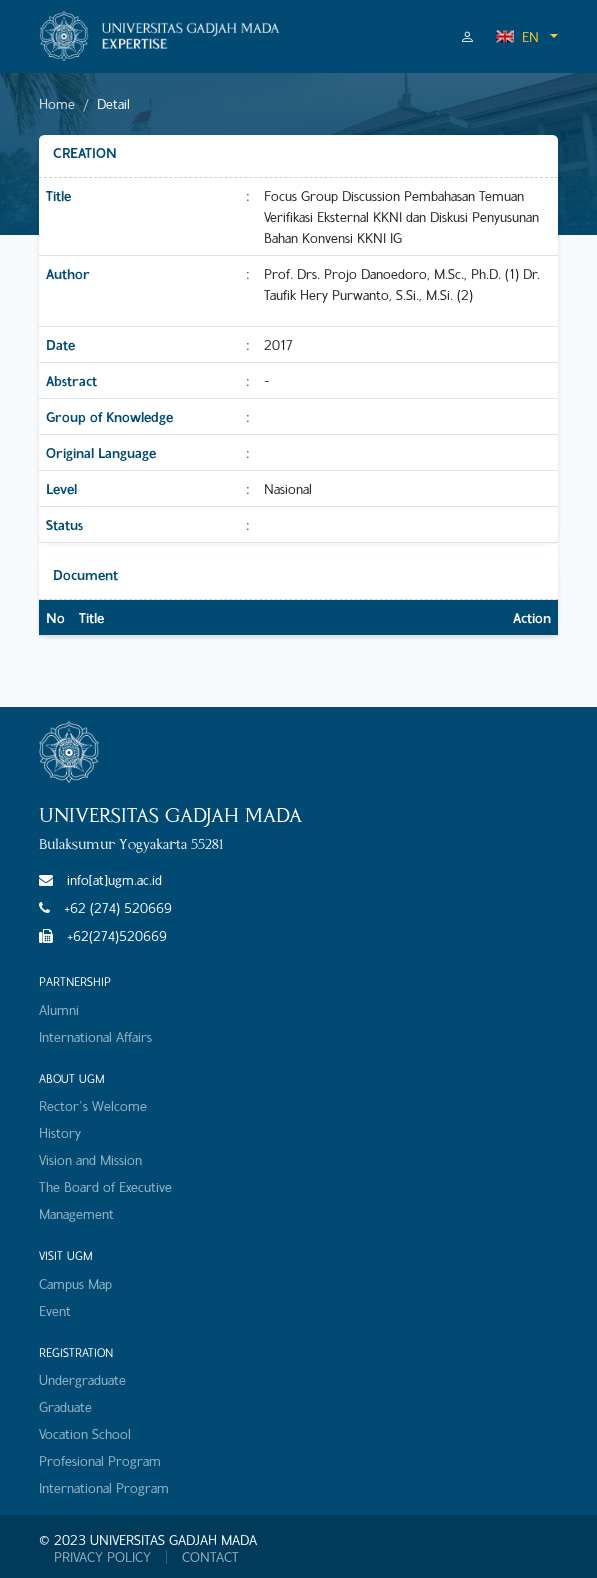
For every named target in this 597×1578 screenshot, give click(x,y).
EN (517, 36)
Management (76, 1213)
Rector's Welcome (93, 1105)
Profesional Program (100, 1460)
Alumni (59, 1009)
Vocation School (85, 1433)
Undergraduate (82, 1379)
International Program (104, 1487)
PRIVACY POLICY (102, 1557)
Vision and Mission (90, 1159)
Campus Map (75, 1283)
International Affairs (95, 1036)
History (60, 1132)
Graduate (65, 1406)
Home (57, 103)
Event (55, 1310)
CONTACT (210, 1557)
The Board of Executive (105, 1186)
